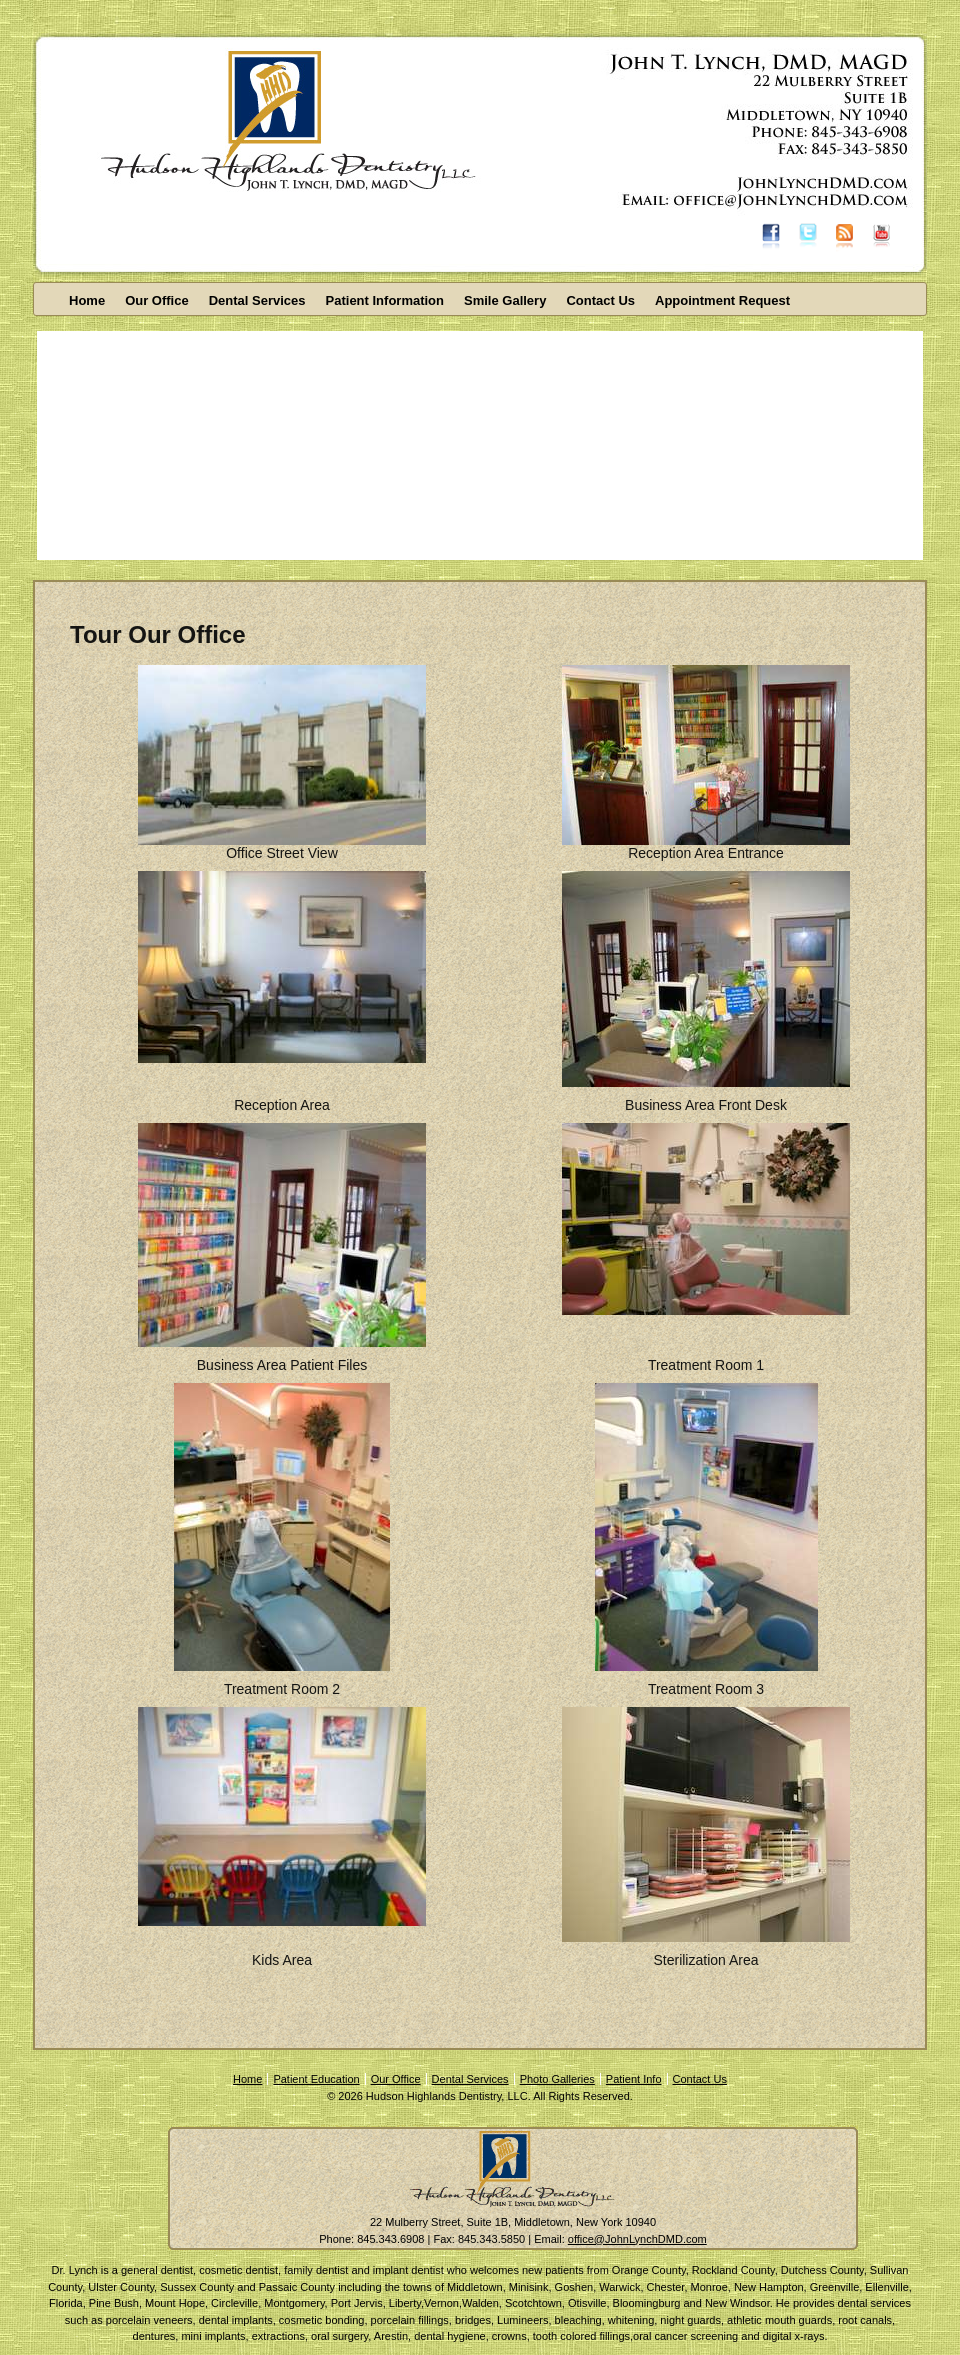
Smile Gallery (505, 300)
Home (87, 300)
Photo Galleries (557, 2079)
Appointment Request (722, 300)
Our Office (157, 300)
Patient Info (634, 2079)
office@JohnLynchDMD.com (637, 2239)
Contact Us (600, 300)
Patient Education (316, 2079)
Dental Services (257, 300)
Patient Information (385, 300)
